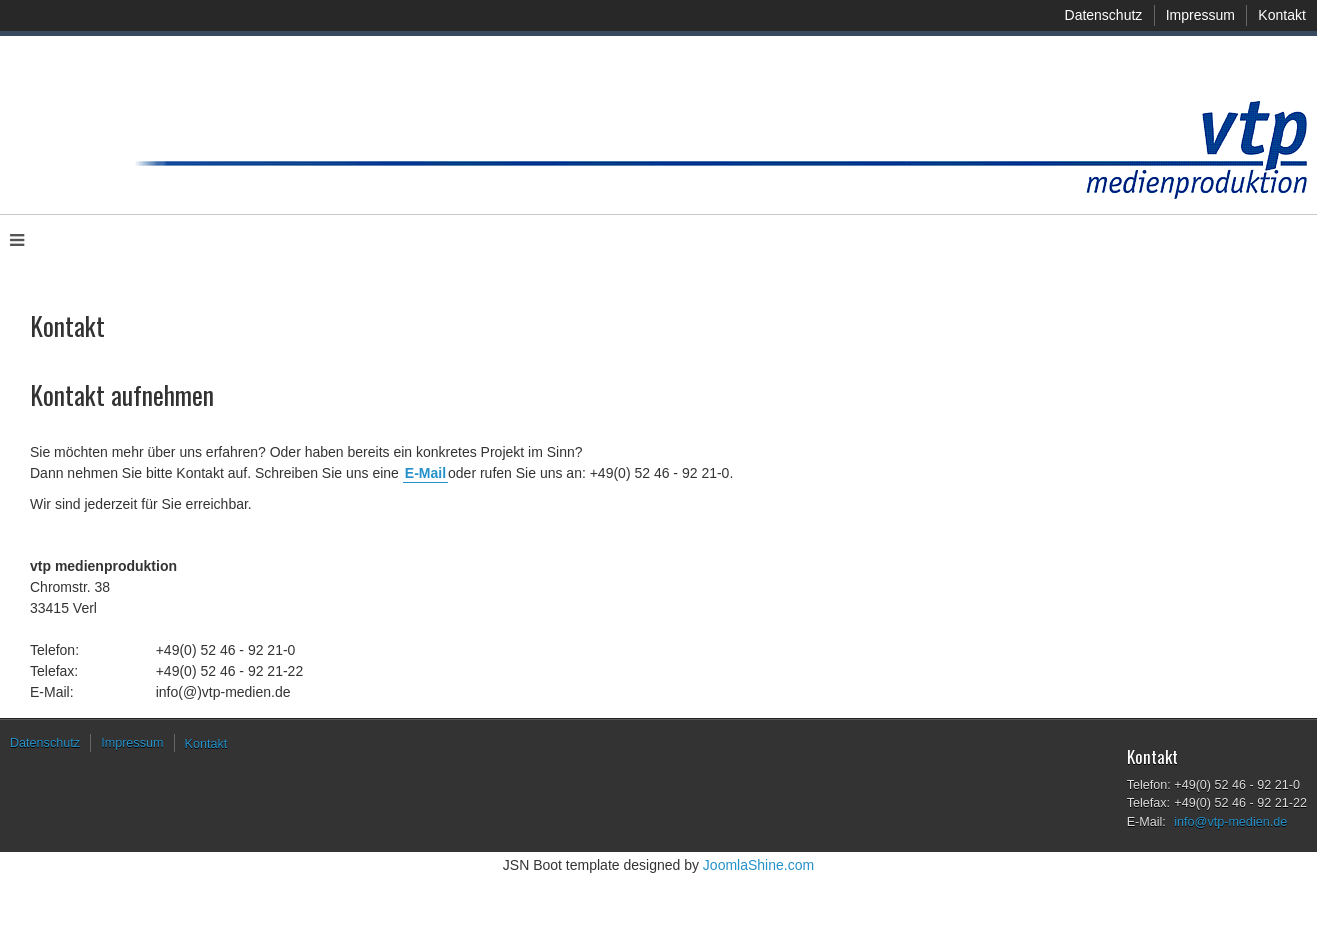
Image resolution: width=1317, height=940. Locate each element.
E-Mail (425, 473)
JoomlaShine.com (758, 865)
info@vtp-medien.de (1230, 822)
